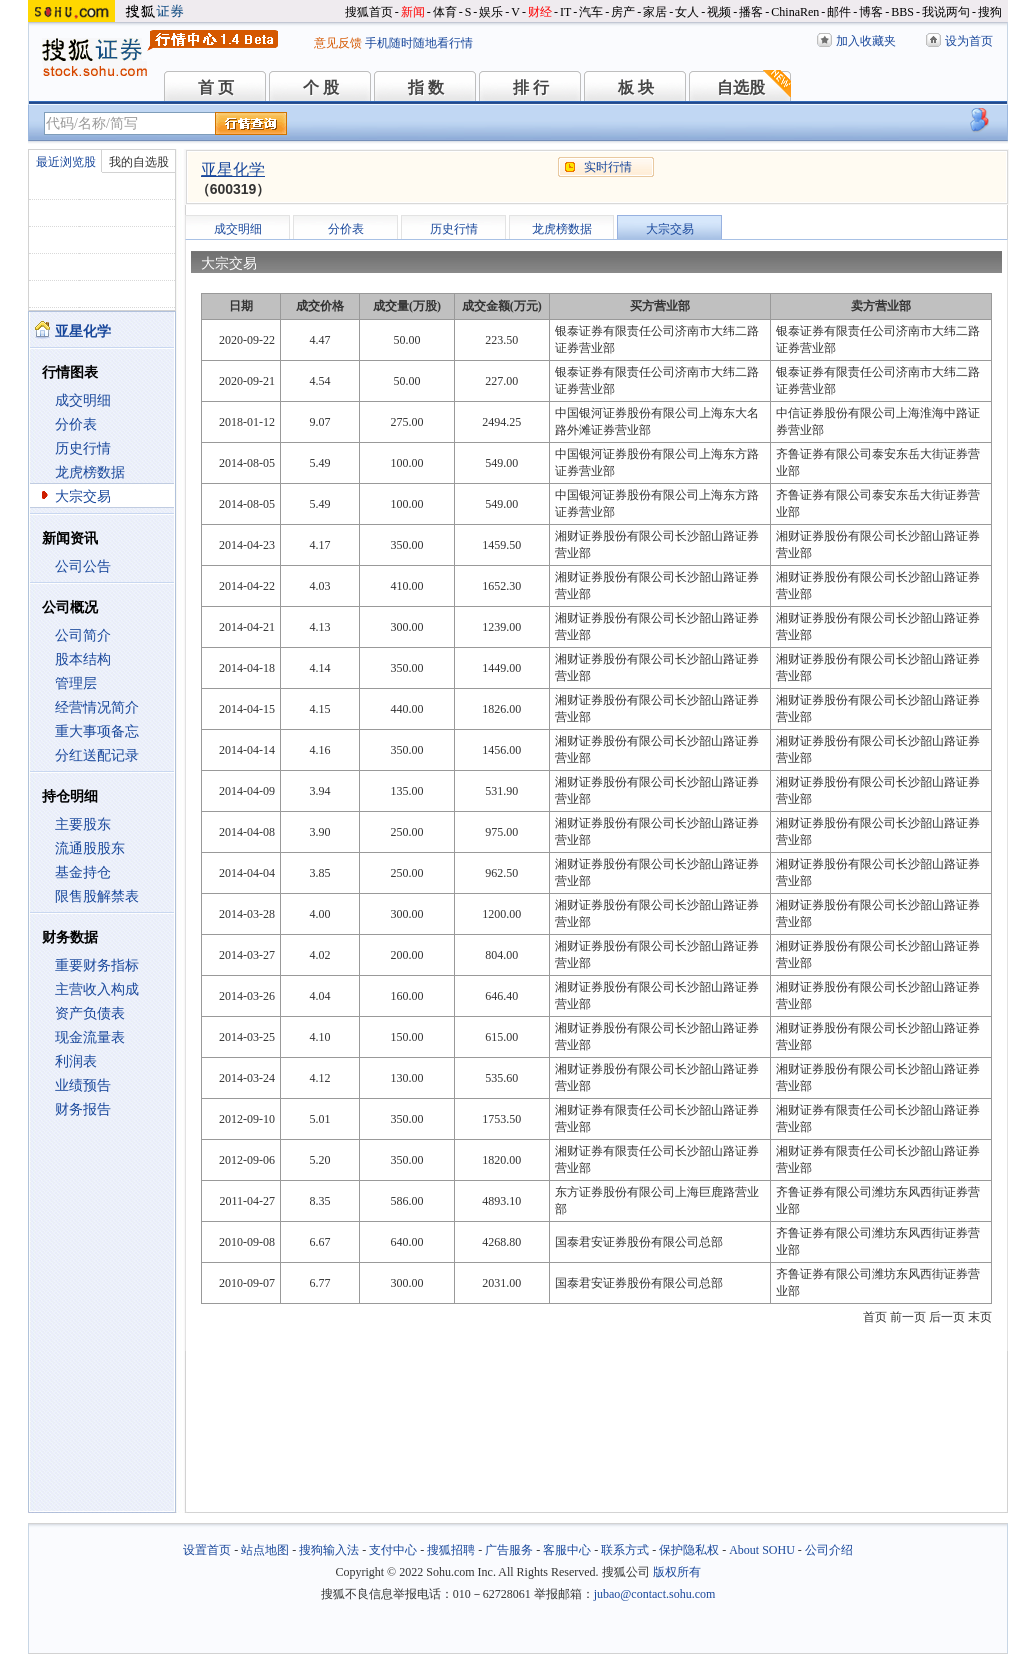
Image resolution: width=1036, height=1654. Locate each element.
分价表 (76, 424)
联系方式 (625, 1550)
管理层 (76, 683)
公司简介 (83, 635)
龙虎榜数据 (90, 472)
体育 (445, 12)
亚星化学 (233, 169)
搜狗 (990, 12)
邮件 (839, 12)
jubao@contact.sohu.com (655, 1594)
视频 (719, 12)
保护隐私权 (689, 1550)
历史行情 (83, 448)
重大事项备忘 (97, 731)
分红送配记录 (97, 755)
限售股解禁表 (97, 896)
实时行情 (608, 167)
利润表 (76, 1061)
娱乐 (491, 12)
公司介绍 (829, 1550)
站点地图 (265, 1550)
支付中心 (393, 1550)
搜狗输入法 (329, 1550)
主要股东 (83, 824)
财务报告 (83, 1109)
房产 (623, 12)
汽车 (591, 12)
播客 (751, 12)
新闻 (413, 12)
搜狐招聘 (451, 1550)
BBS (902, 12)
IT (565, 12)
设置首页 (207, 1550)
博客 (871, 12)
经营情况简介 (97, 707)
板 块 (636, 87)
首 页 (216, 87)
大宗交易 (83, 496)
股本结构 (83, 659)
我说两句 (946, 12)
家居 (655, 12)
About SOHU (762, 1550)
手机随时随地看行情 (419, 43)
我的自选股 (139, 162)
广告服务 (509, 1550)
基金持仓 (83, 872)
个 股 (321, 87)
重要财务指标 (97, 965)
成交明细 (83, 400)
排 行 (531, 87)
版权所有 (677, 1572)
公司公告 (83, 566)
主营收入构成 (97, 989)
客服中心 (567, 1550)
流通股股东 (90, 848)
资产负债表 (90, 1013)
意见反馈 (338, 43)
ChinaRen (795, 12)
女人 (687, 12)
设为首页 (969, 41)
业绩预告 (83, 1085)
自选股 (741, 87)
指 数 (426, 87)
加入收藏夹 (866, 41)
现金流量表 (90, 1037)
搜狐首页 (369, 12)
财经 (540, 12)
